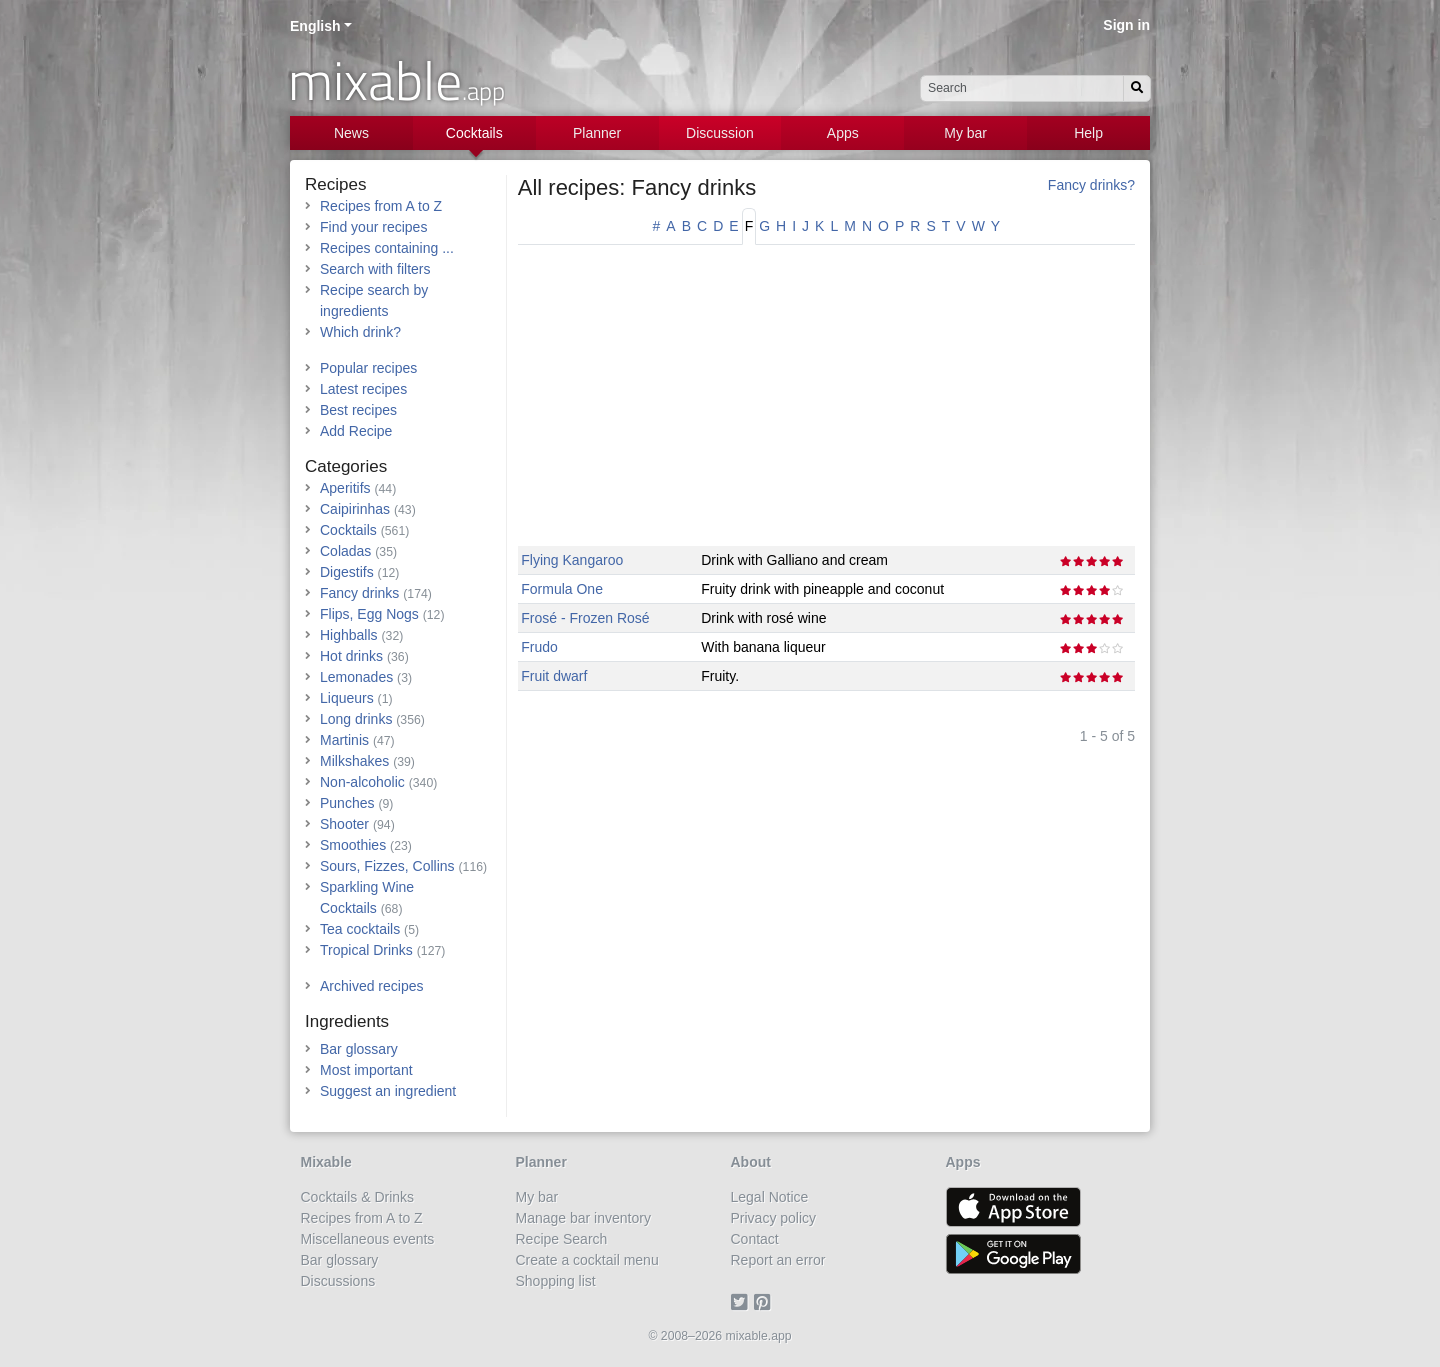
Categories (346, 466)
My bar (965, 133)
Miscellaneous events (368, 1239)
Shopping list (556, 1281)
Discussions (338, 1281)
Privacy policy (774, 1218)
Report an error (778, 1260)
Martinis (344, 740)
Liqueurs (347, 698)
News (351, 133)
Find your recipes (373, 227)
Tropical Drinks (366, 950)
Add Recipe (356, 431)
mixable (396, 80)
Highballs (349, 635)
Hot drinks (351, 656)
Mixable (326, 1162)
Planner (597, 133)
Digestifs (347, 572)
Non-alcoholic (362, 782)
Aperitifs (345, 488)
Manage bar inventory (583, 1218)
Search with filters (375, 269)
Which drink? (360, 332)
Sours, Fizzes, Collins (387, 866)
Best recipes (358, 410)
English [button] (315, 26)
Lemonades (356, 677)
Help (1088, 133)
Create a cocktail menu (587, 1260)
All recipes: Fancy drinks (637, 187)
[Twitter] (742, 1302)
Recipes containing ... (387, 248)
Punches (347, 803)
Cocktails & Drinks (358, 1197)
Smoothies (353, 845)
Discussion (720, 133)
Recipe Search (562, 1239)
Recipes (335, 184)
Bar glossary (359, 1049)
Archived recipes (372, 986)
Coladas (345, 551)
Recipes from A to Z (381, 206)
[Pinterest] (765, 1302)
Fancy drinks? (1091, 185)
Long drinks (356, 719)
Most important (366, 1070)
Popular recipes (368, 368)
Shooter (344, 824)
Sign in (1126, 25)
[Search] (1137, 88)
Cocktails (474, 133)
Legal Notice (770, 1197)
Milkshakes (354, 761)
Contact (755, 1239)
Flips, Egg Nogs (369, 614)
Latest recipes (363, 389)
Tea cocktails (360, 929)
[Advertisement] (826, 406)
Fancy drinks (359, 593)
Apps (843, 133)
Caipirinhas (355, 509)
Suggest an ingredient (388, 1091)
